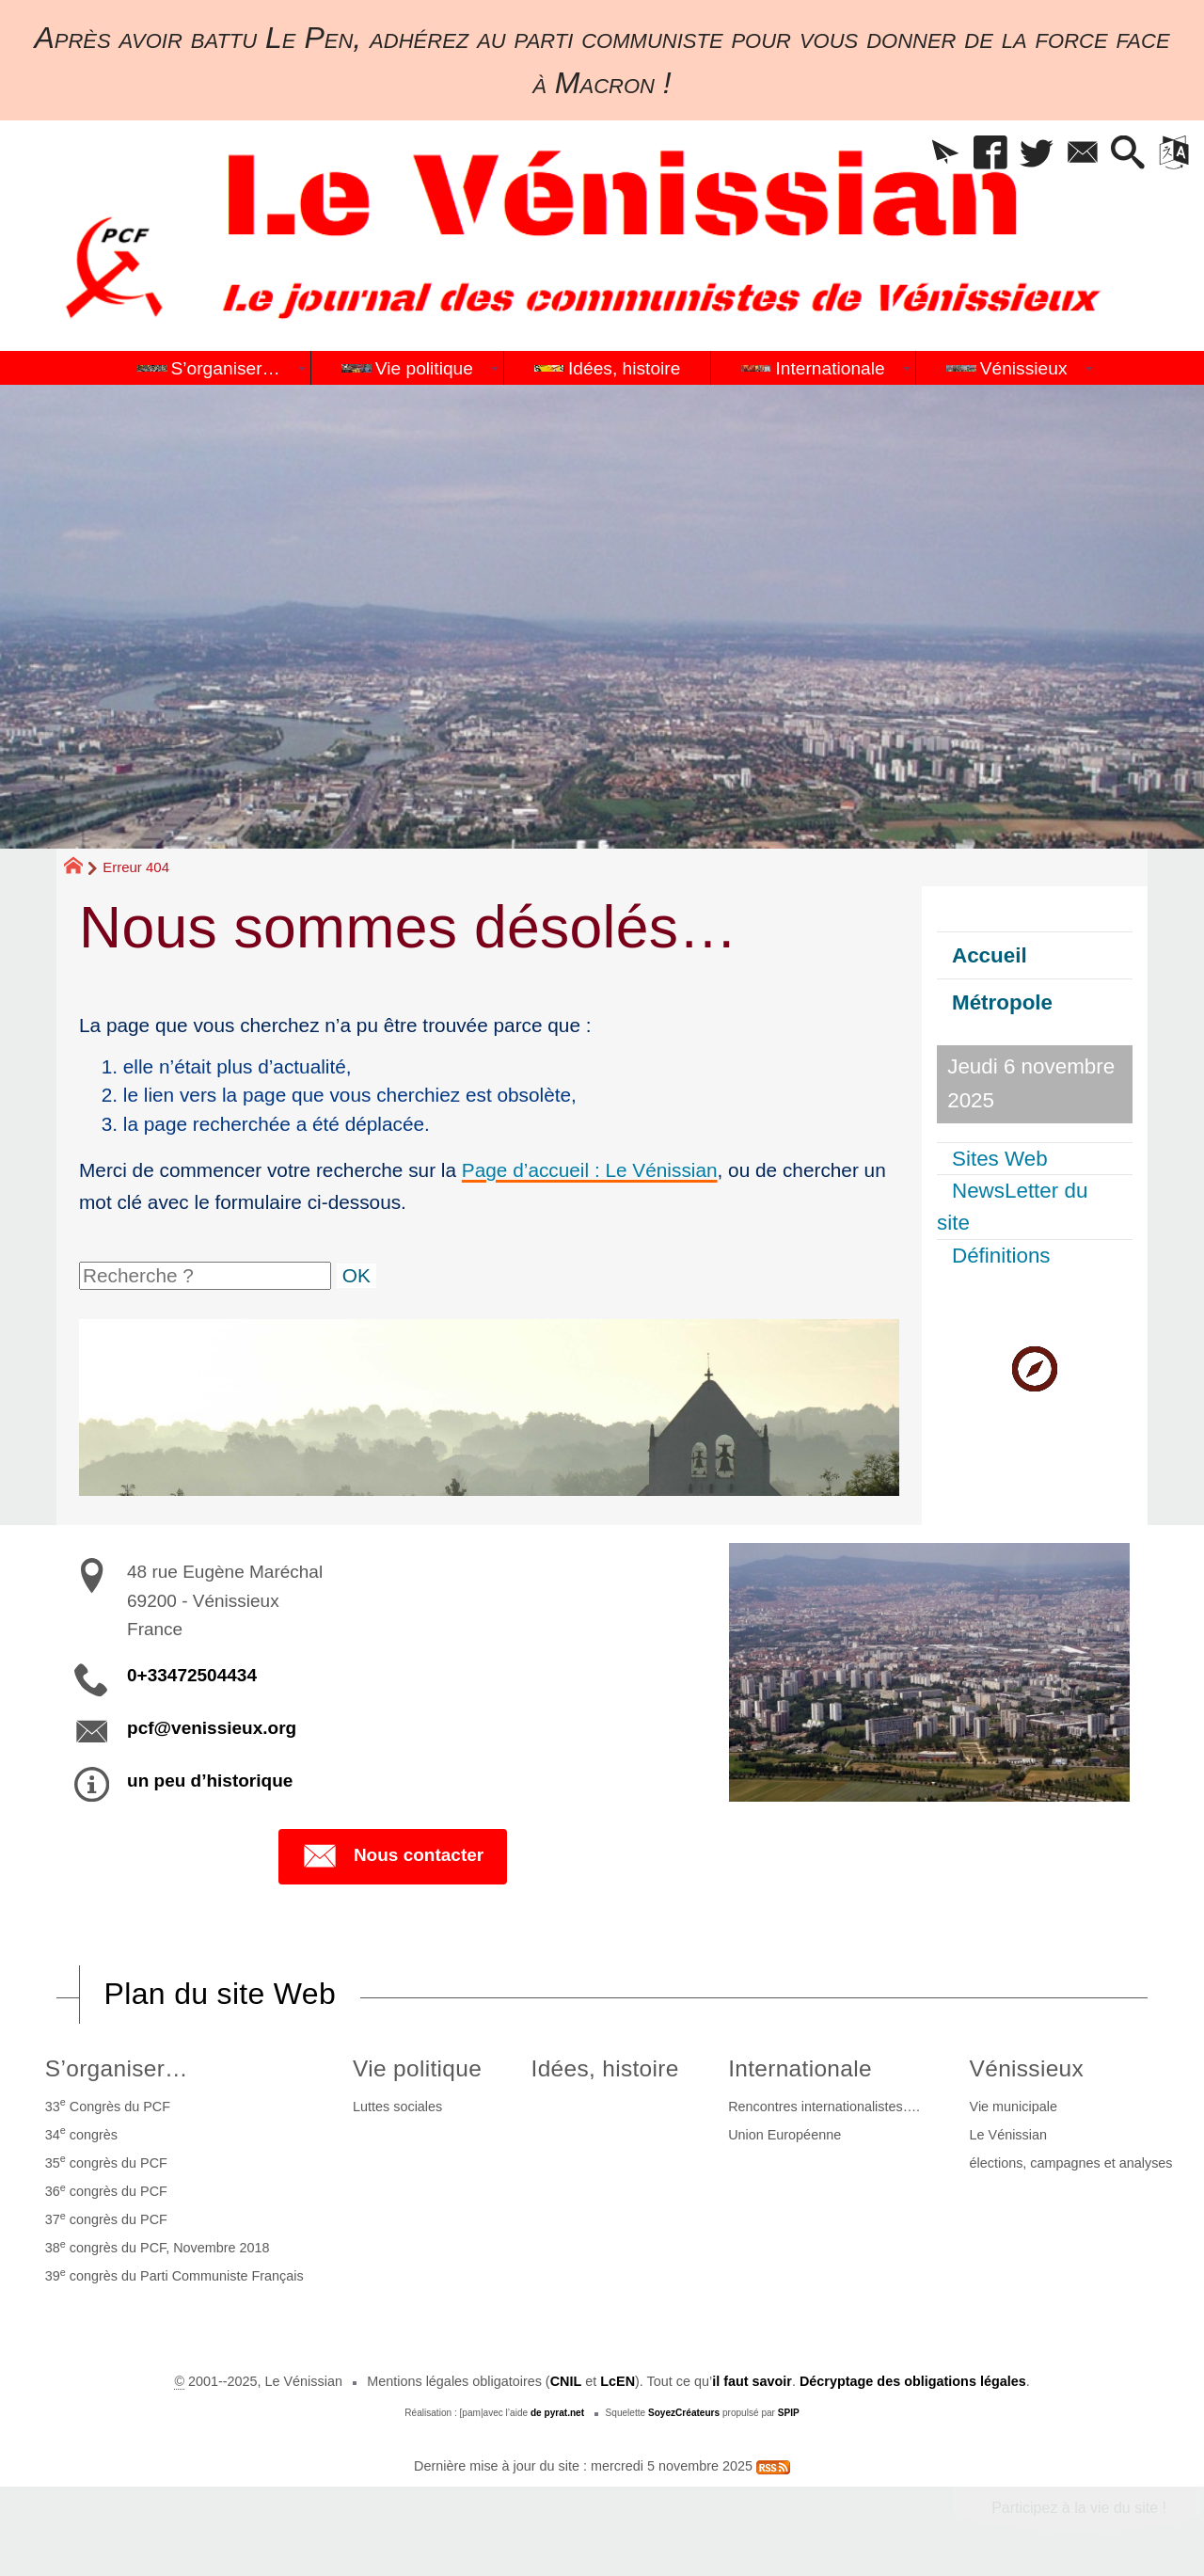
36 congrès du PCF (106, 2190)
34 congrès (81, 2132)
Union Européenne (784, 2134)
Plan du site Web (220, 1994)
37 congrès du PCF (106, 2218)
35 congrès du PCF (106, 2161)
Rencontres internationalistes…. (824, 2106)
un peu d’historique (210, 1780)
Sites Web (1000, 1158)
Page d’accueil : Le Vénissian (590, 1170)
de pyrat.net (557, 2413)
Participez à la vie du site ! (1078, 2508)
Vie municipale (1013, 2106)
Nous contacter (392, 1856)
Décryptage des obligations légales (913, 2381)
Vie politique (417, 2068)
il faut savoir (752, 2381)
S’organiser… (116, 2068)
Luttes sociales (397, 2106)
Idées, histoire (605, 2068)
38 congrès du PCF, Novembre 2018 (157, 2246)
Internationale (800, 2068)
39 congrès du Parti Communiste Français (174, 2274)
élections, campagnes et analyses (1071, 2163)
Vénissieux (1027, 2068)
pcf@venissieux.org (211, 1728)
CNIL (566, 2381)
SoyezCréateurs (684, 2413)
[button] (945, 154)
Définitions (1001, 1255)
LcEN (617, 2381)
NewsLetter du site (1012, 1206)
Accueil (989, 955)
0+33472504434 (192, 1675)
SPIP (789, 2413)
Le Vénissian (1008, 2134)
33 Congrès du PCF (107, 2104)
